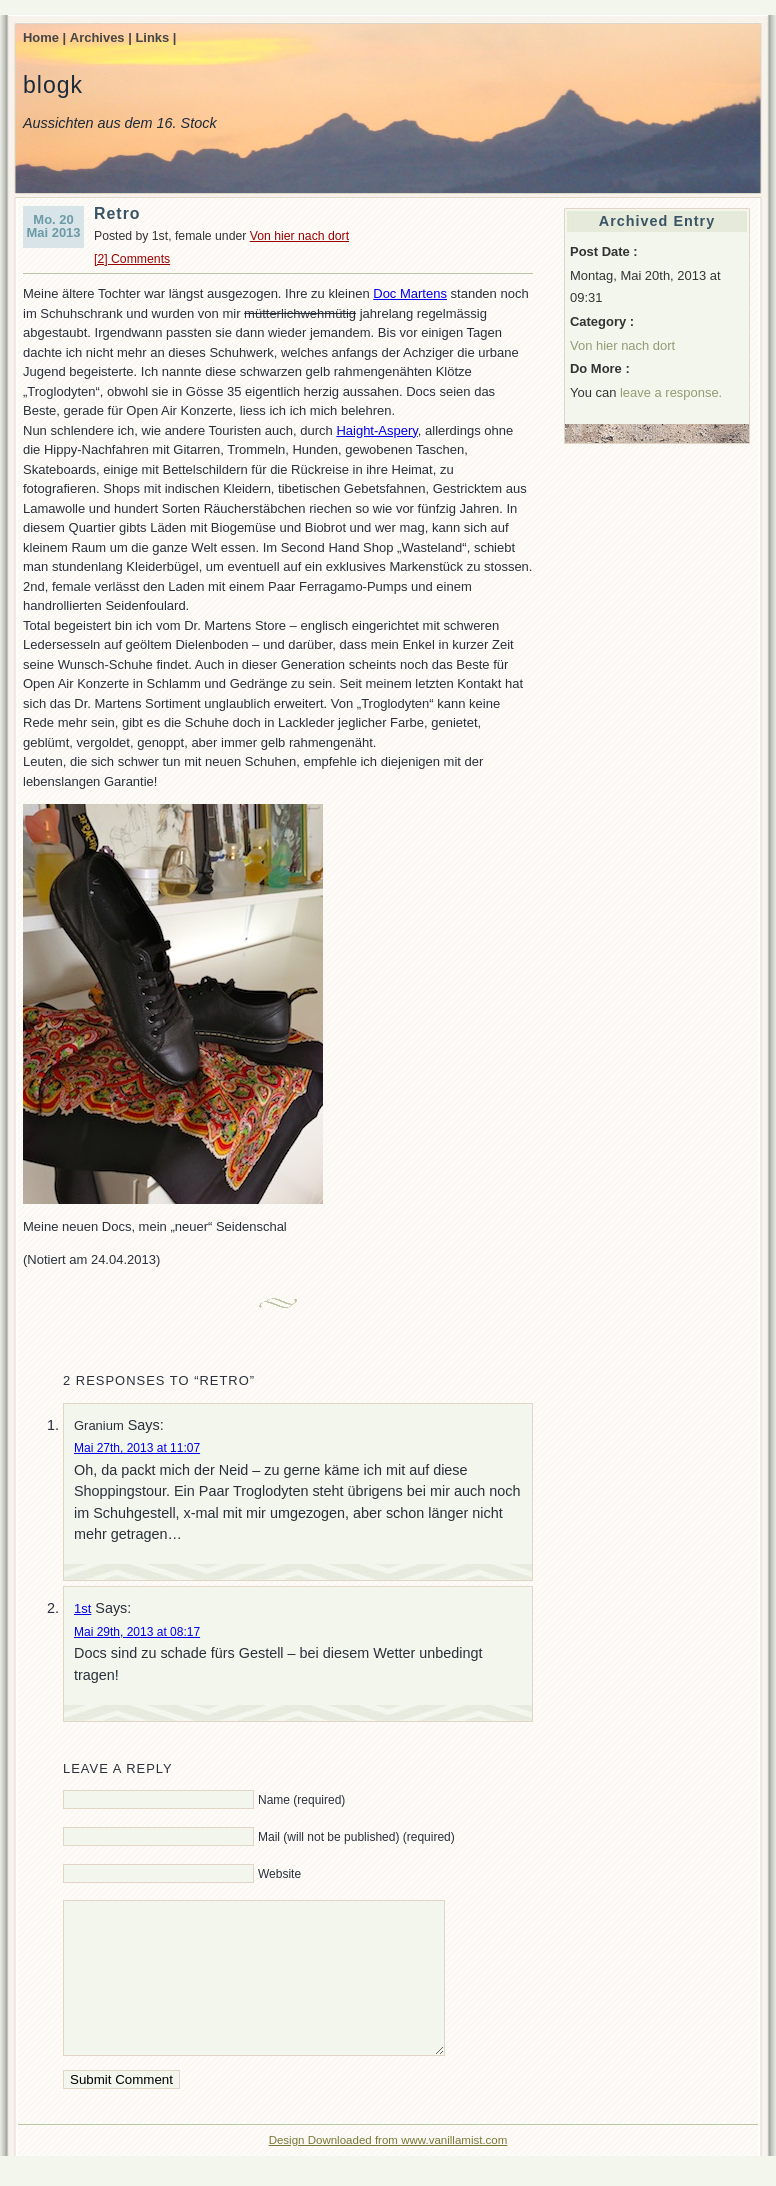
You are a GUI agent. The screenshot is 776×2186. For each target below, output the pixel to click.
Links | (155, 37)
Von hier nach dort (299, 236)
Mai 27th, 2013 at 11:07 (137, 1448)
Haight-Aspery (376, 430)
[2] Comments (132, 259)
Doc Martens (410, 293)
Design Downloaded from (335, 2170)
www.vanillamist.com (454, 2170)
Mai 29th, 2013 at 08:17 (137, 1632)
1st (82, 1608)
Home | (44, 37)
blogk (53, 85)
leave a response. (671, 392)
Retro (117, 213)
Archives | (101, 37)
